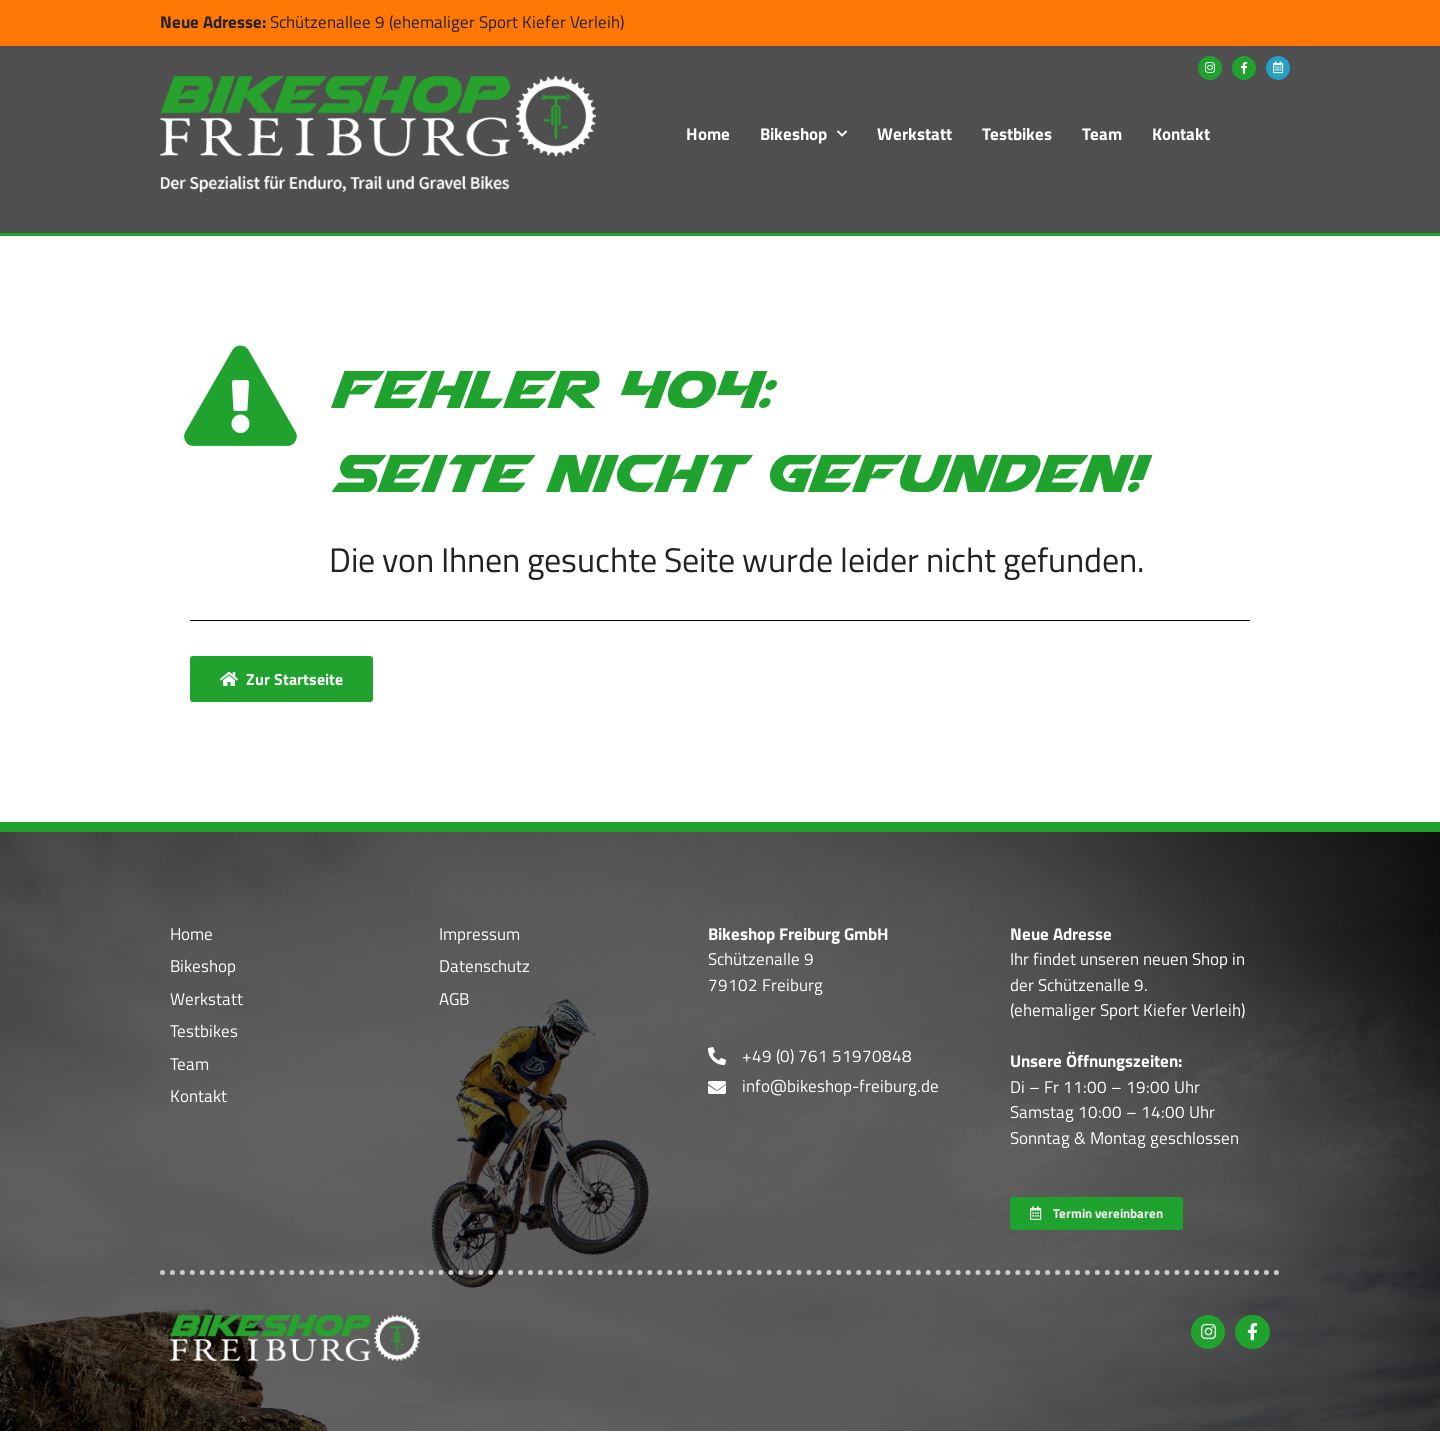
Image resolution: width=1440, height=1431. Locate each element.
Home (708, 134)
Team (1102, 134)
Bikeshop (803, 134)
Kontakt (1181, 134)
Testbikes (1017, 134)
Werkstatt (914, 134)
